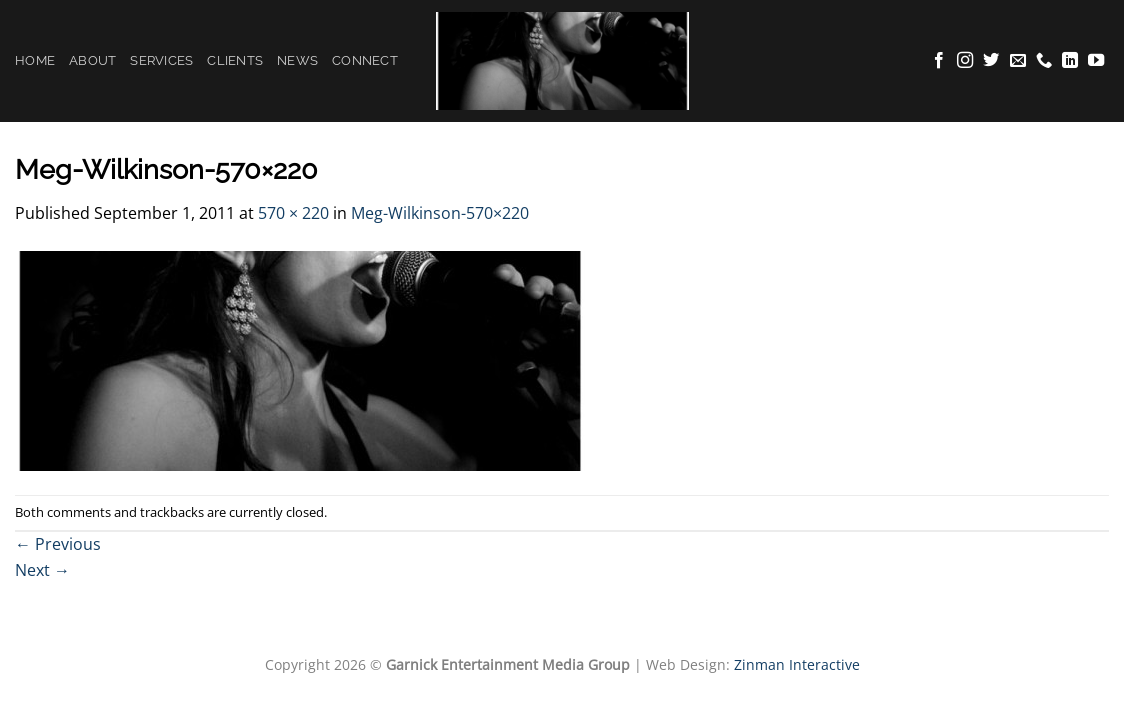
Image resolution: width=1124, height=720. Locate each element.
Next (42, 570)
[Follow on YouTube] (1096, 61)
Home (35, 60)
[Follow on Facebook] (939, 61)
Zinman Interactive (797, 664)
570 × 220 (293, 213)
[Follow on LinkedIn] (1070, 61)
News (297, 60)
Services (161, 60)
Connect (365, 60)
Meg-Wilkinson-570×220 (440, 213)
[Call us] (1044, 61)
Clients (235, 60)
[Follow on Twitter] (991, 61)
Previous (58, 544)
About (92, 60)
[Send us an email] (1018, 61)
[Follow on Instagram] (965, 61)
